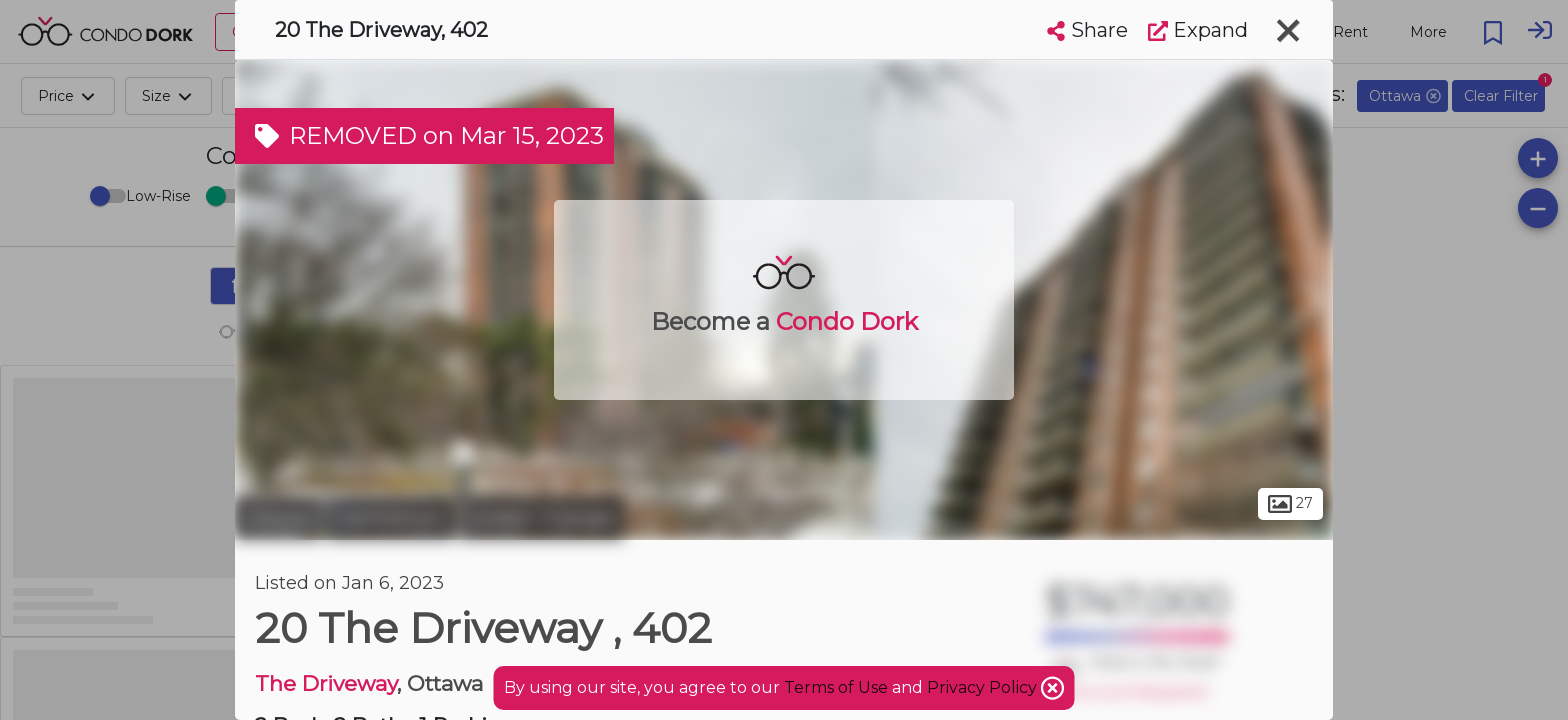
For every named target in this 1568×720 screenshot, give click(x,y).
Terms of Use (836, 687)
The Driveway (326, 683)
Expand (1198, 30)
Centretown (390, 518)
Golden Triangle (541, 518)
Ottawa (278, 518)
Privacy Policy (984, 687)
